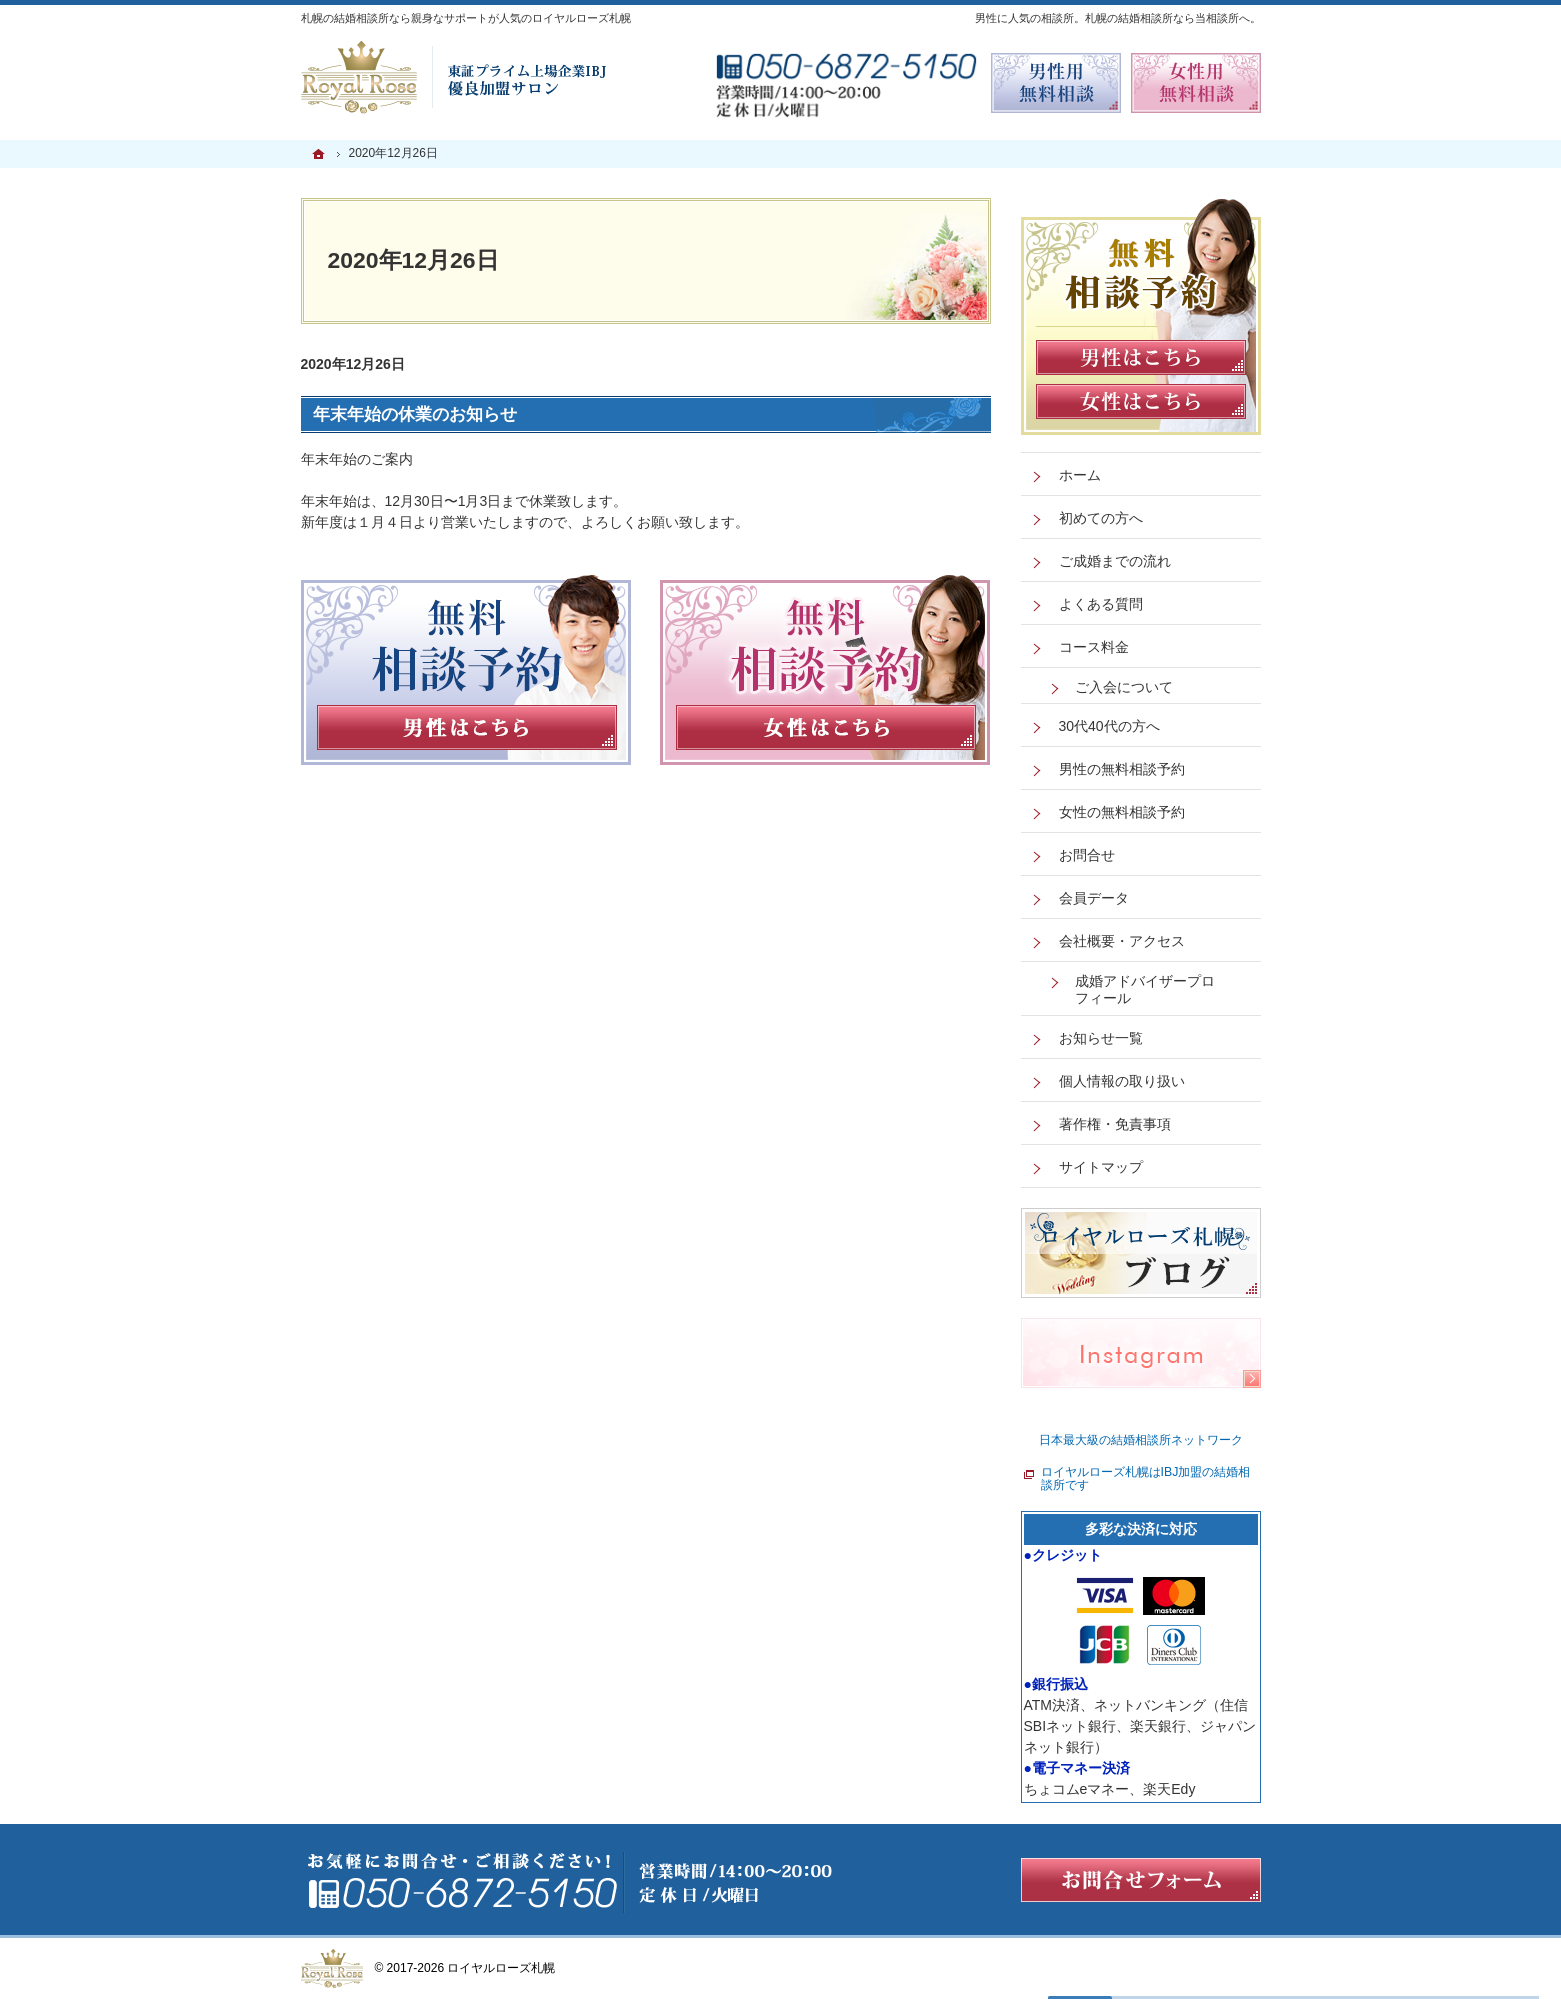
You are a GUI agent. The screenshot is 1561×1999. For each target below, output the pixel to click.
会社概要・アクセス (1122, 941)
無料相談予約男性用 (1056, 83)
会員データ (1094, 898)
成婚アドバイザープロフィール (1145, 990)
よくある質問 (1101, 604)
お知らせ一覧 (1101, 1038)
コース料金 (1094, 647)
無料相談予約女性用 (1196, 83)
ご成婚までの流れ (1115, 561)
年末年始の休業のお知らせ (415, 414)
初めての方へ (1101, 518)
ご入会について (1124, 687)
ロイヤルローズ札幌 (501, 1968)
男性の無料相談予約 (1122, 769)
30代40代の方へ (1109, 726)
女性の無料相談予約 (1122, 812)
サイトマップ (1101, 1167)
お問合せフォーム (1141, 1880)
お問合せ (1087, 855)
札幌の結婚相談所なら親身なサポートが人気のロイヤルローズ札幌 (466, 18)
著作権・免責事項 (1115, 1124)
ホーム (1080, 475)
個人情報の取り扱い (1122, 1081)
